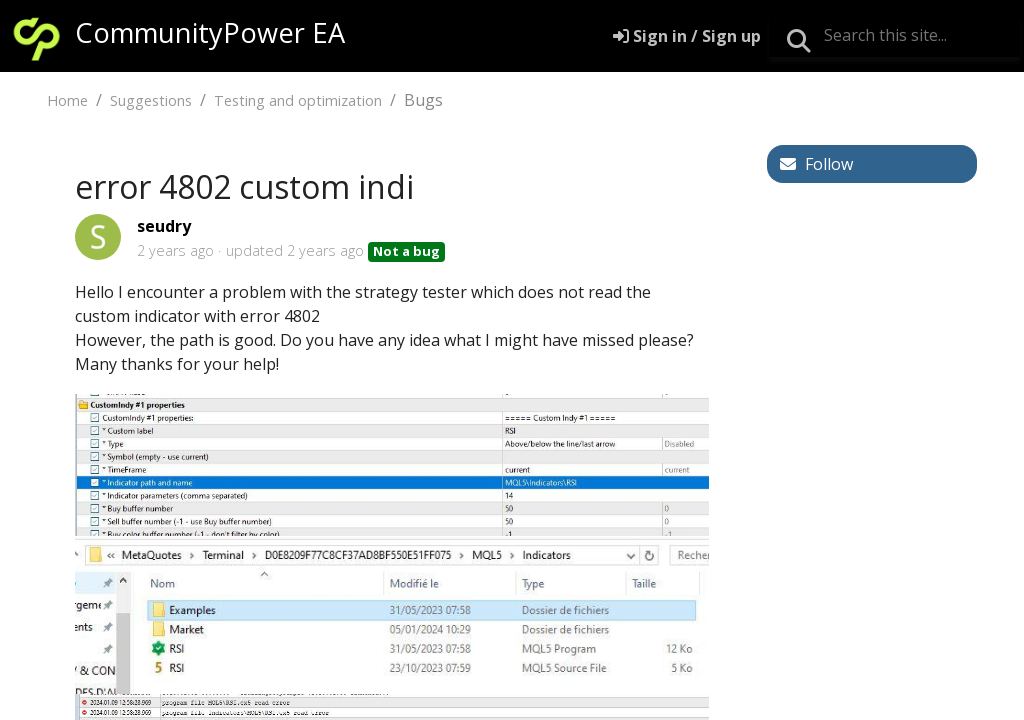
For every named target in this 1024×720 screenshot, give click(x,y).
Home (67, 100)
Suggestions (151, 100)
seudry (164, 226)
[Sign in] (687, 36)
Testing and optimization (298, 100)
